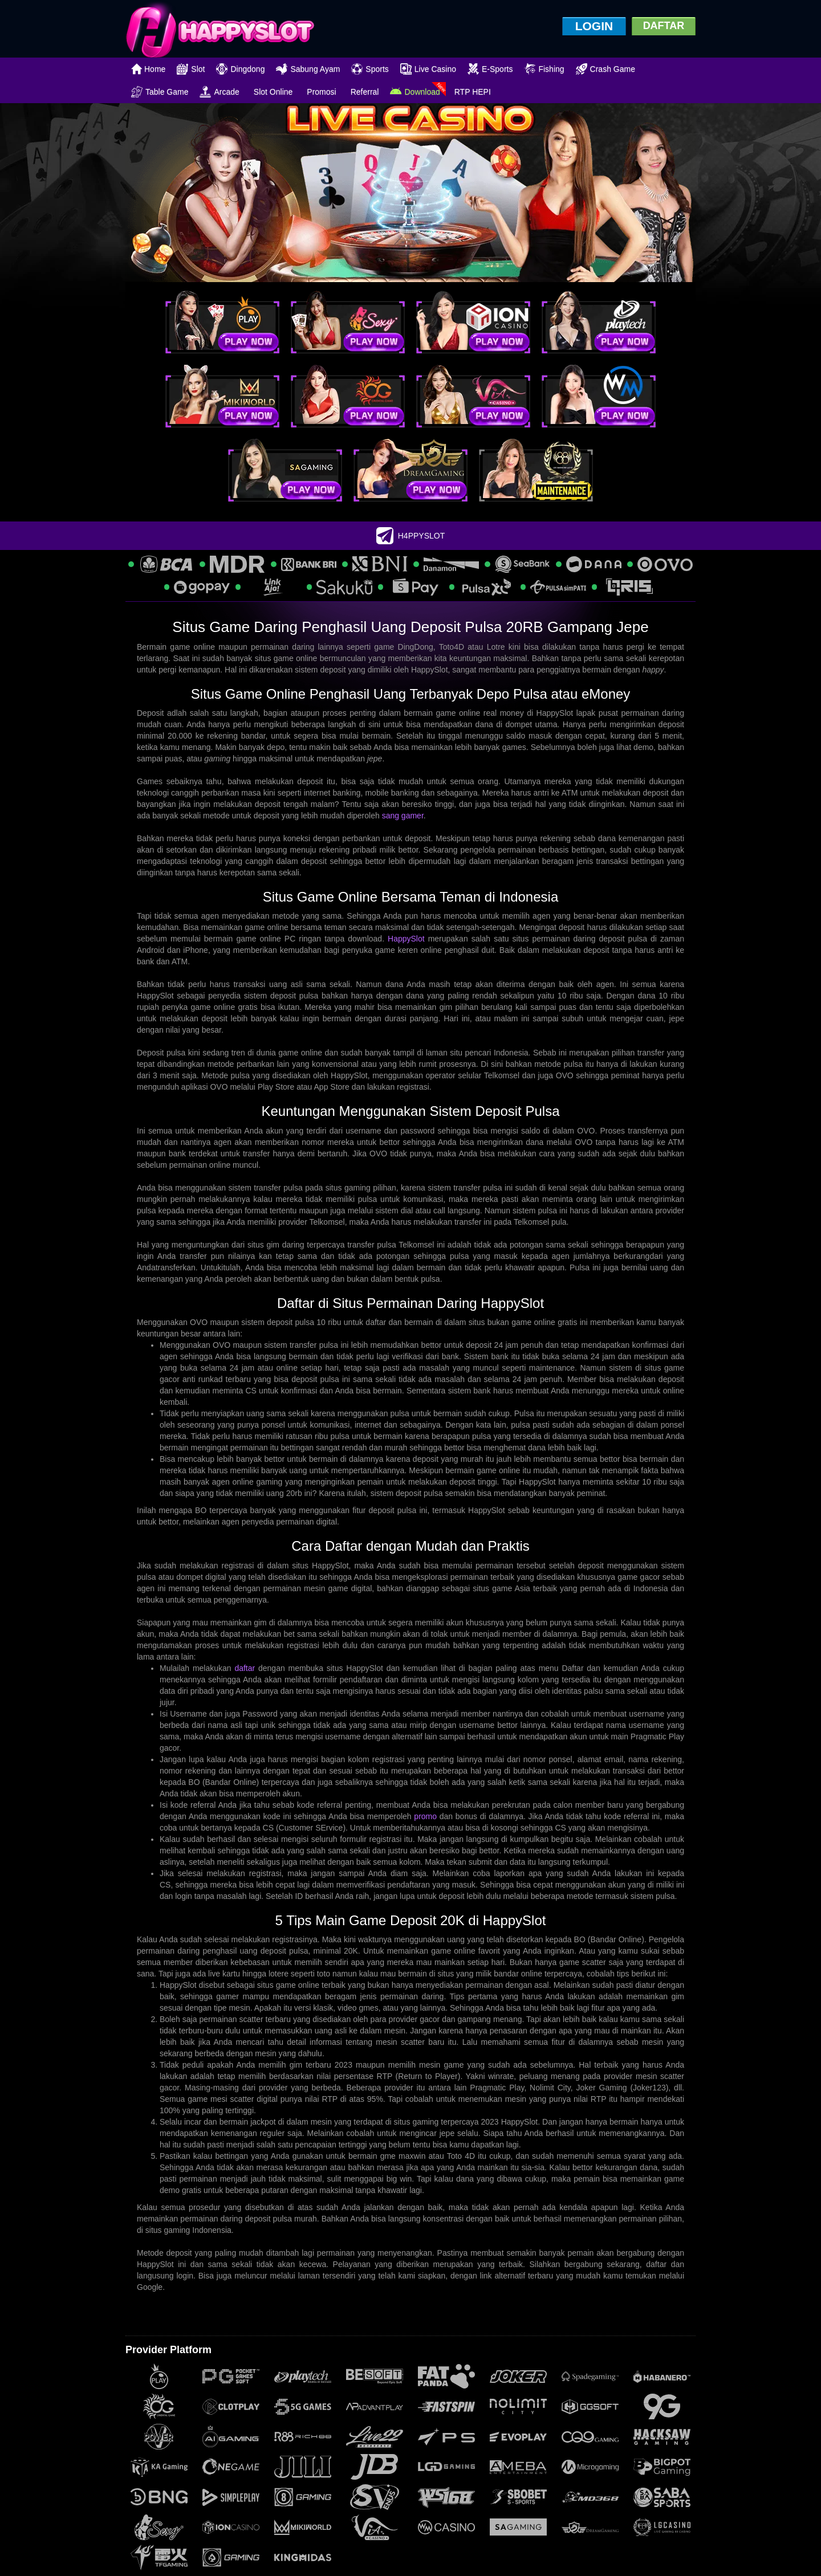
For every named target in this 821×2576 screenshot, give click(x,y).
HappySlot (406, 938)
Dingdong (240, 69)
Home (148, 69)
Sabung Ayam (308, 69)
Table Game (159, 91)
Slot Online (273, 91)
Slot (191, 69)
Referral (365, 91)
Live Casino (428, 69)
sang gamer (403, 815)
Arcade (219, 91)
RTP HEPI (472, 91)
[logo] (220, 29)
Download (415, 92)
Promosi (321, 91)
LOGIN (594, 25)
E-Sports (490, 69)
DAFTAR (664, 25)
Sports (369, 69)
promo (425, 1816)
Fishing (544, 69)
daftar (244, 1668)
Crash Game (605, 69)
